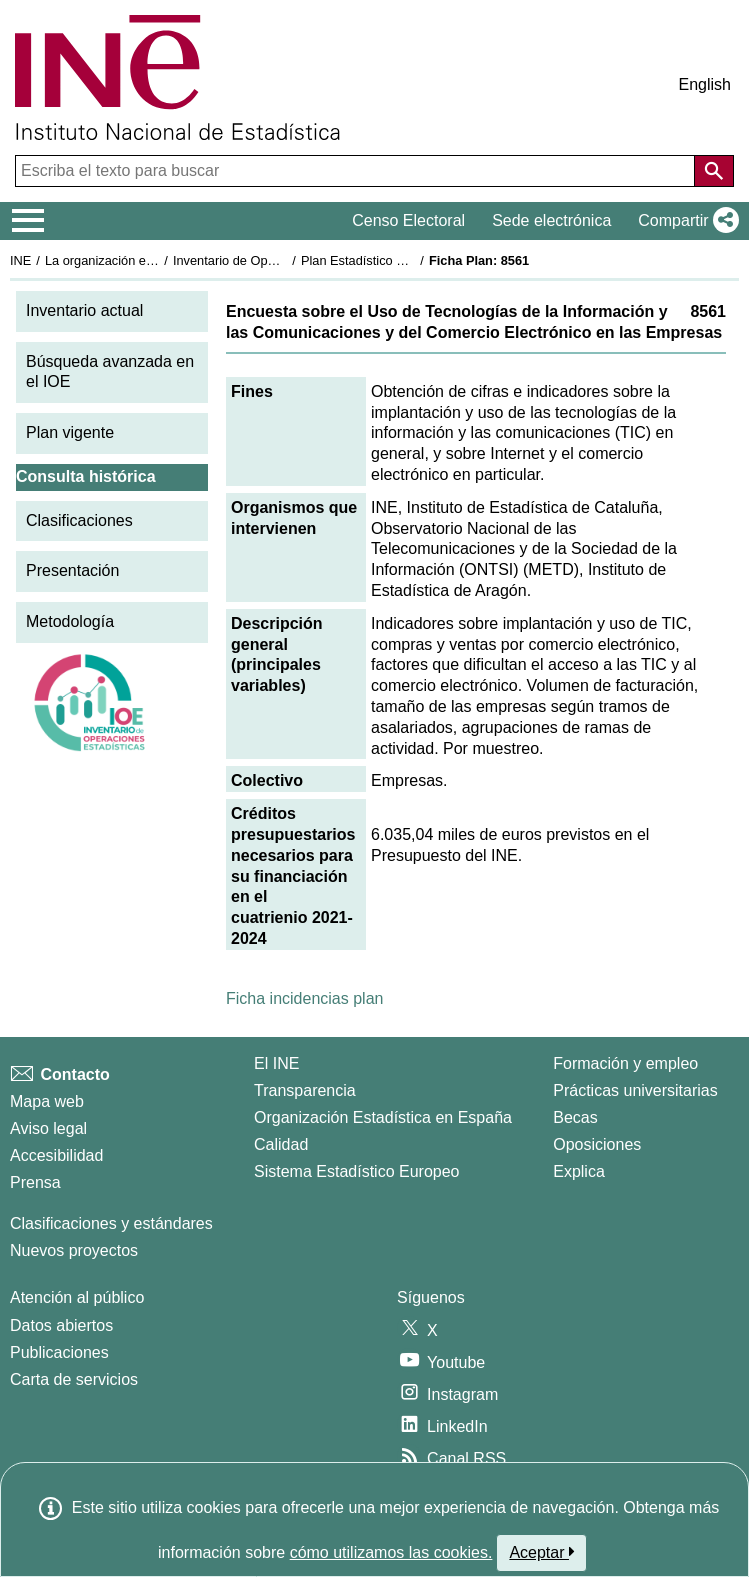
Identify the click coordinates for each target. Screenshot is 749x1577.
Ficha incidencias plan (304, 998)
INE (20, 260)
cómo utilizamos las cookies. (391, 1552)
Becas (575, 1117)
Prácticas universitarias (635, 1090)
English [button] (705, 84)
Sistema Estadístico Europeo (356, 1171)
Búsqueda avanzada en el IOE (110, 372)
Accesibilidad (56, 1155)
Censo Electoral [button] (408, 220)
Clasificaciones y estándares (111, 1223)
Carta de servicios (74, 1379)
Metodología (70, 621)
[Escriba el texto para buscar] (357, 171)
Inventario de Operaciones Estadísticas (284, 260)
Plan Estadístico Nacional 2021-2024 (406, 260)
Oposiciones (597, 1144)
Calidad (281, 1144)
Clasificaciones (79, 520)
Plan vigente (70, 432)
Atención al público (77, 1297)
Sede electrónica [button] (551, 220)
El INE (276, 1063)
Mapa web (47, 1101)
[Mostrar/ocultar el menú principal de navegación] (28, 221)
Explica (579, 1171)
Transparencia (305, 1090)
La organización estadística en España (155, 260)
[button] (684, 221)
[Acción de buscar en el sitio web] (714, 171)
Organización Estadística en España (383, 1117)
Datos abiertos (61, 1325)
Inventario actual (84, 310)
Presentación (72, 570)
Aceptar (541, 1552)
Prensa (35, 1182)
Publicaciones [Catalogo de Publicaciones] (59, 1352)
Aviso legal (48, 1128)
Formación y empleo (625, 1063)
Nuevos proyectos (74, 1250)
